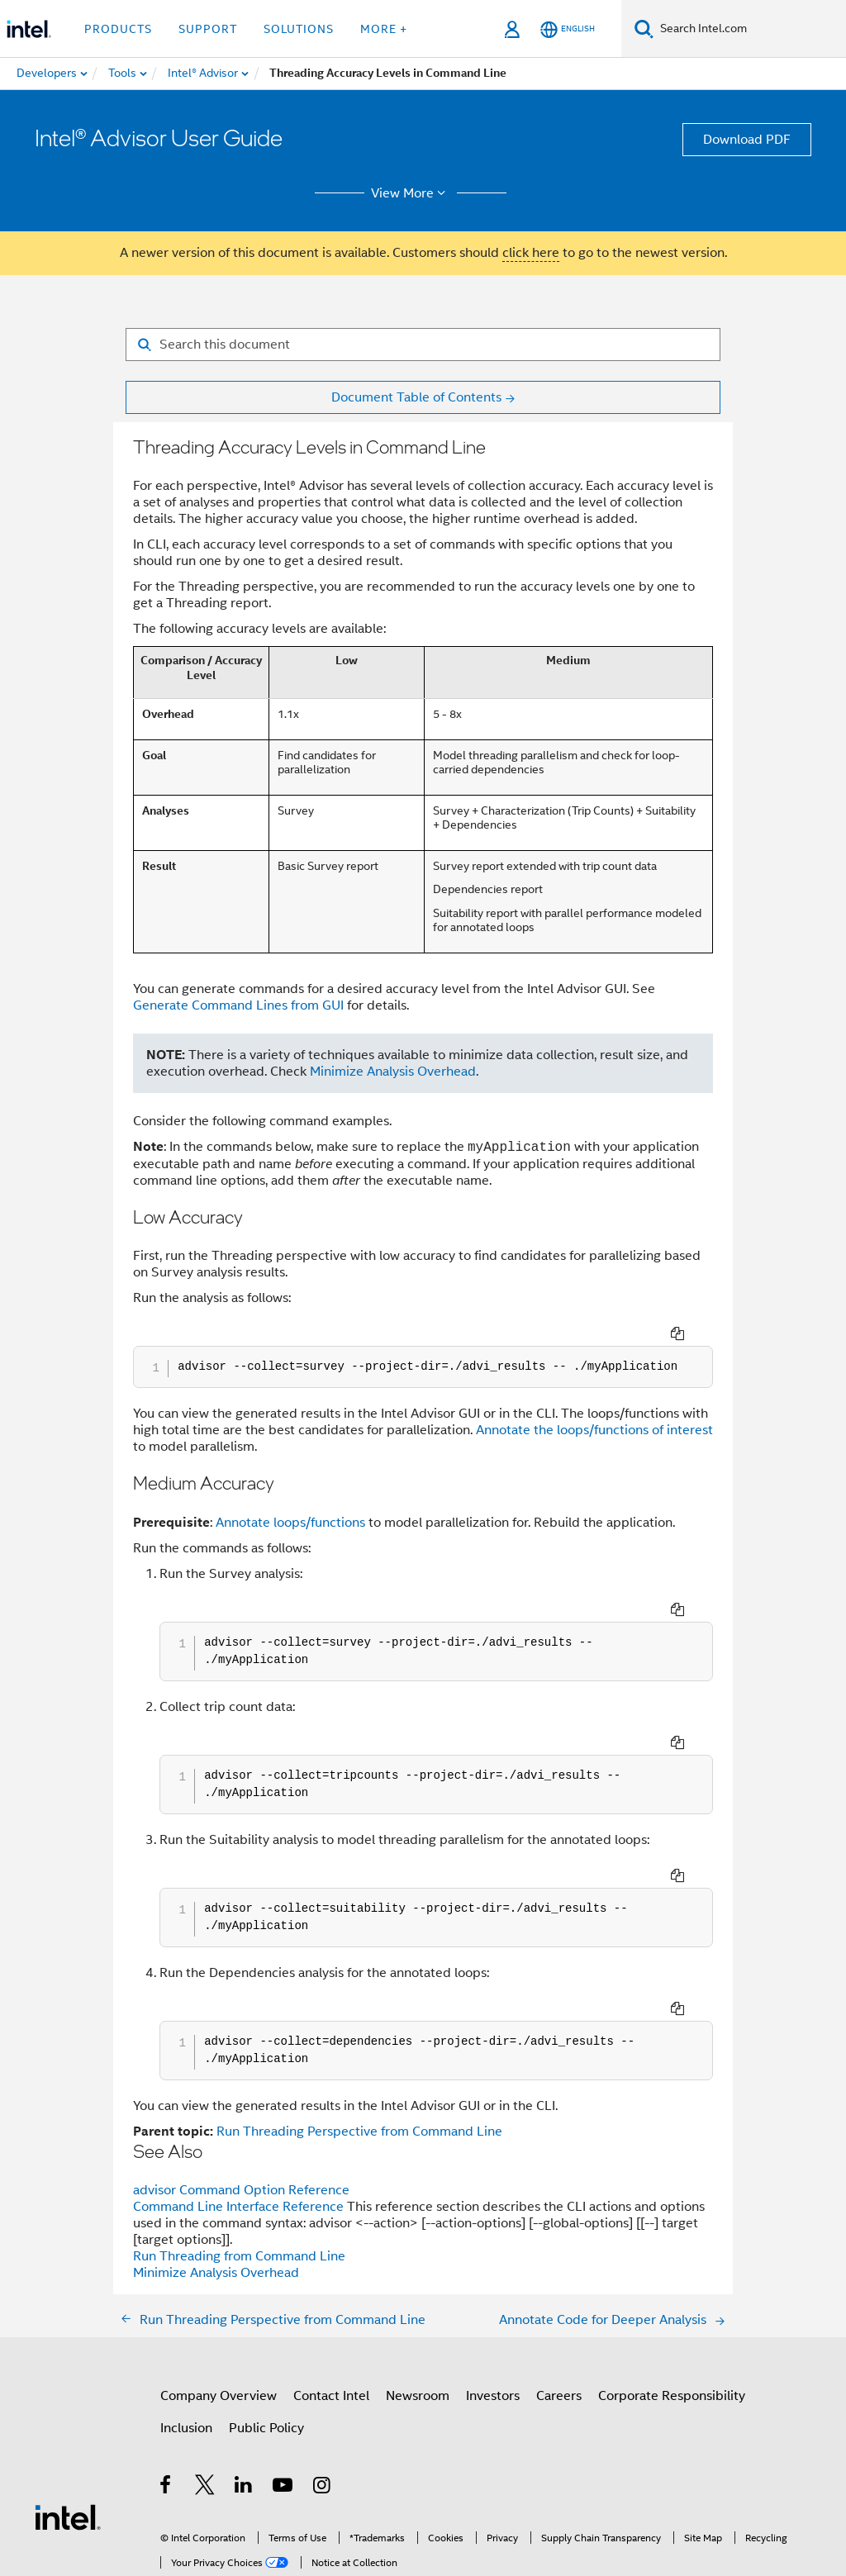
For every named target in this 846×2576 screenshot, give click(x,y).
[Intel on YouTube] (284, 2376)
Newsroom (417, 2284)
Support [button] (207, 28)
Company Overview (218, 2284)
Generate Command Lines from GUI (238, 1005)
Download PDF (747, 139)
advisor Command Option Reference (241, 2078)
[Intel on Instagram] (322, 2376)
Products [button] (118, 28)
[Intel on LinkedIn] (244, 2376)
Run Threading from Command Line (239, 2144)
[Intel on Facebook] (166, 2376)
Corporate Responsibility (671, 2284)
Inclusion (186, 2316)
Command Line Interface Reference (240, 2095)
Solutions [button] (299, 28)
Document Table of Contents (416, 397)
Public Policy (266, 2316)
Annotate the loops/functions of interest (594, 1408)
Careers (559, 2284)
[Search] (644, 28)
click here (530, 253)
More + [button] (383, 28)
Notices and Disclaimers (280, 2503)
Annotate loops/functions (290, 1500)
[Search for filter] (423, 344)
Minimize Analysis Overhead (393, 1071)
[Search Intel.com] (750, 29)
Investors (493, 2284)
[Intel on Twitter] (205, 2376)
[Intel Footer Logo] (68, 2405)
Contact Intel (331, 2284)
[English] (567, 29)
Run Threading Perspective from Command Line (359, 2020)
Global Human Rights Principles (355, 2515)
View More (411, 193)
